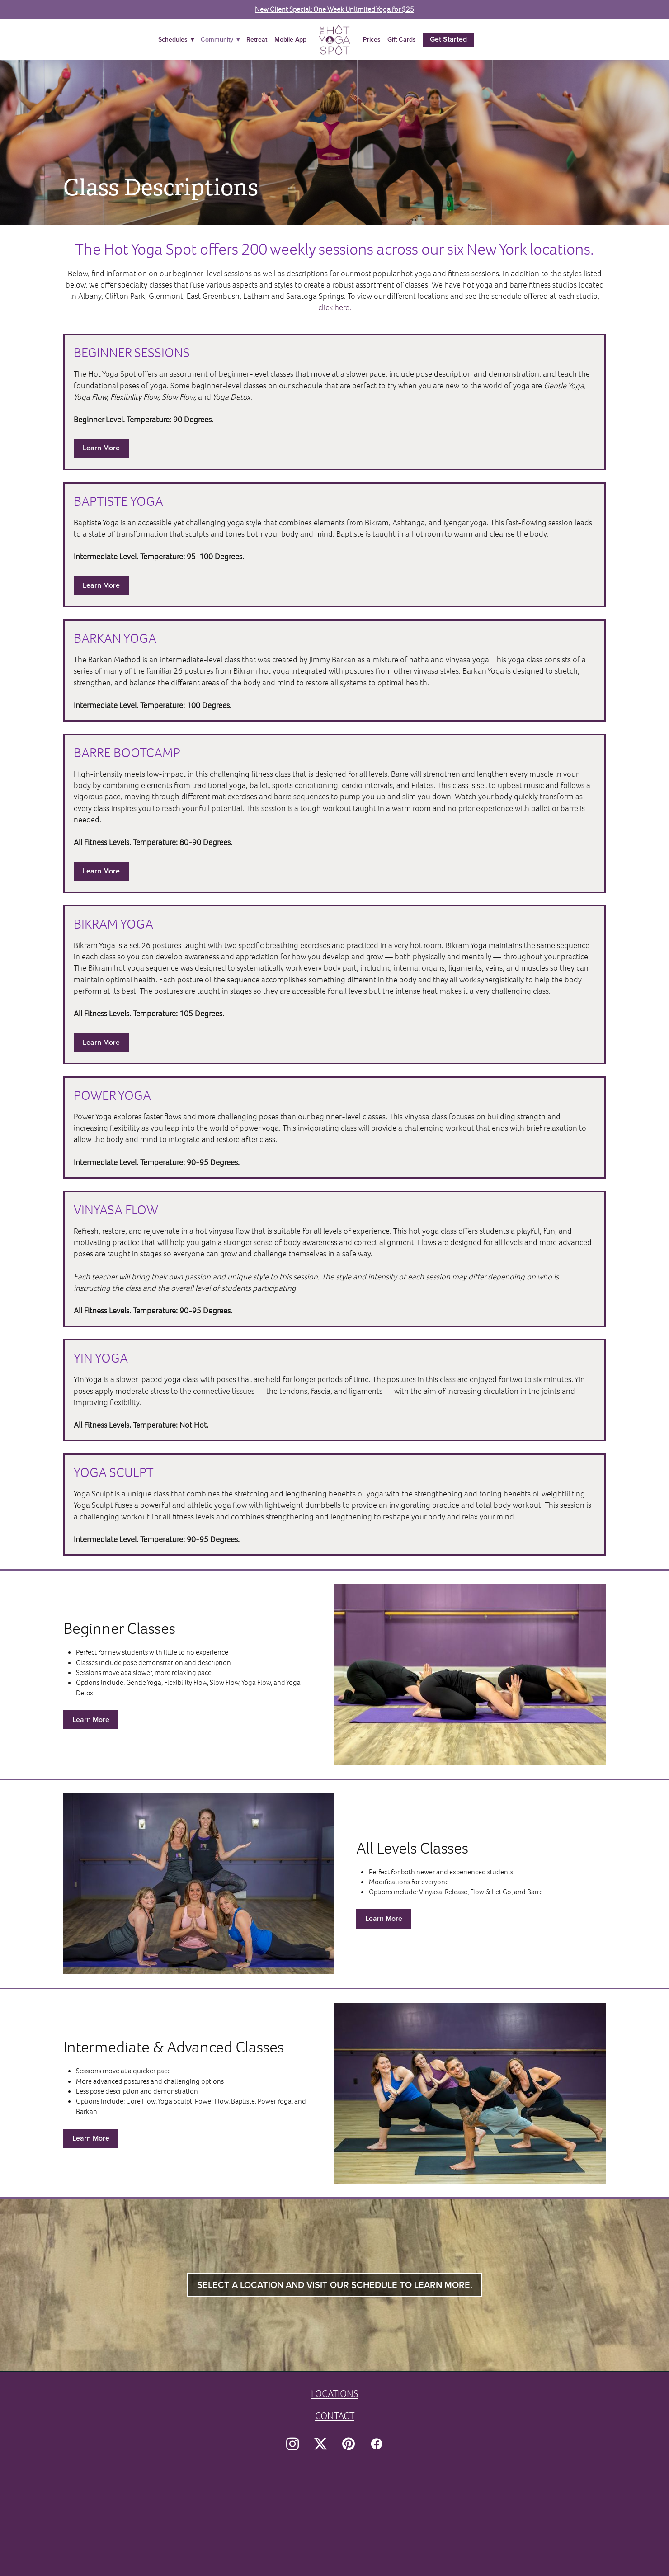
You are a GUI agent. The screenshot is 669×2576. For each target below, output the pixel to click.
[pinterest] (348, 2443)
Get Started (448, 39)
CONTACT (334, 2415)
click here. (334, 307)
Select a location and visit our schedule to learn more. (334, 2284)
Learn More (101, 448)
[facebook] (376, 2443)
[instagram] (292, 2443)
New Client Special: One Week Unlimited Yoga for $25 (334, 9)
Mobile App (290, 39)
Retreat (256, 39)
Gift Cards (401, 39)
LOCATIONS (334, 2393)
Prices (372, 39)
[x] (320, 2443)
